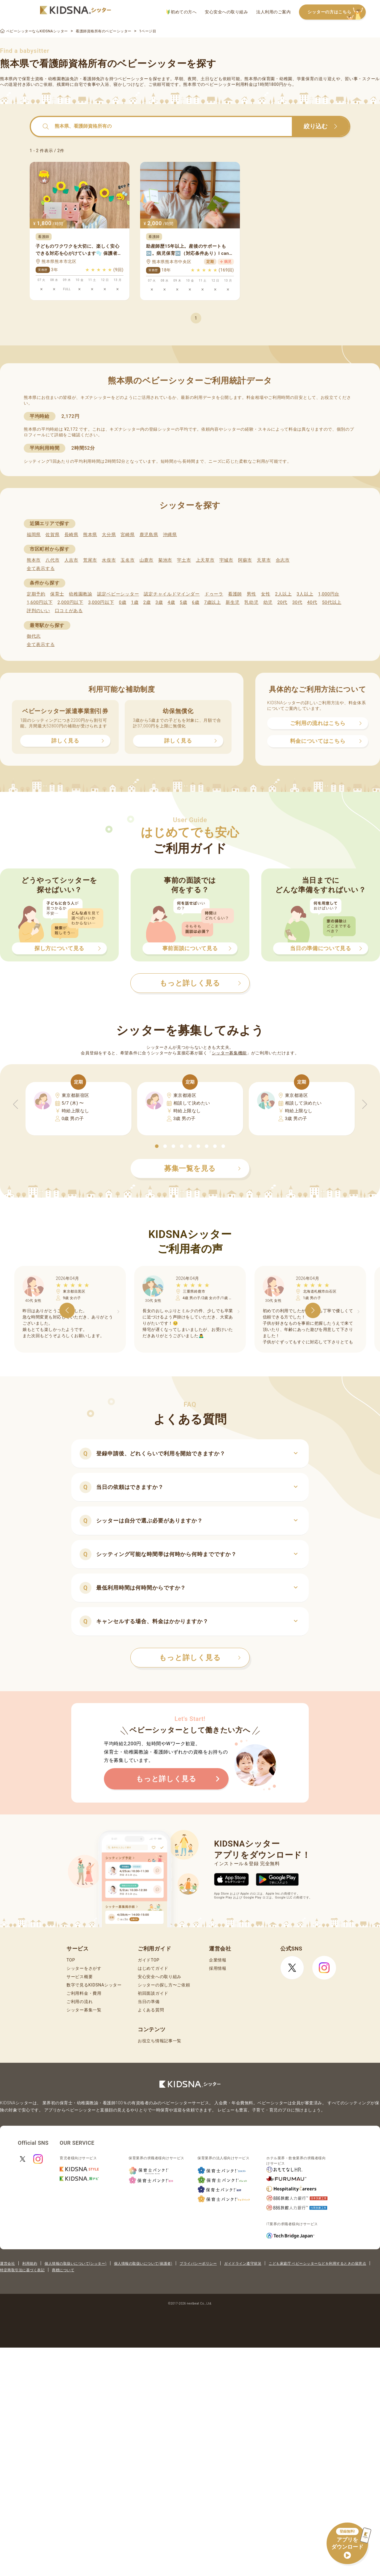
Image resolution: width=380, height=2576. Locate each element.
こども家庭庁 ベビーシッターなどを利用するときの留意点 (317, 2263)
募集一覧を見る (202, 1168)
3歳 (159, 602)
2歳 (147, 602)
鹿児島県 (149, 534)
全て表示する (41, 568)
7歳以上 (212, 602)
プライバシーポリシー (198, 2263)
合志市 (283, 560)
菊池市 (165, 560)
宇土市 (184, 560)
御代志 (34, 636)
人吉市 (71, 560)
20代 (282, 602)
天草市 (264, 560)
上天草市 (205, 560)
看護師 (235, 594)
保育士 (57, 594)
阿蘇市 (245, 560)
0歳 (122, 602)
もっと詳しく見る (200, 1657)
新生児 (233, 602)
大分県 (109, 534)
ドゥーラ (214, 594)
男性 (251, 594)
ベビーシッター (133, 78)
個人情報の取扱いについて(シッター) (76, 2263)
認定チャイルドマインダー (172, 594)
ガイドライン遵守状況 (242, 2263)
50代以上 (331, 602)
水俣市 (109, 560)
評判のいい (38, 610)
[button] (157, 1146)
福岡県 (34, 534)
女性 (265, 594)
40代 (312, 602)
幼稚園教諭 (80, 594)
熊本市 (34, 560)
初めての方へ (181, 12)
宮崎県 (127, 534)
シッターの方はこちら (337, 12)
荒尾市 (90, 560)
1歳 (134, 602)
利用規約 (29, 2263)
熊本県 (90, 534)
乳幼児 (251, 602)
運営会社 (7, 2263)
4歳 (171, 602)
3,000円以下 (101, 602)
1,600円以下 (40, 602)
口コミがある (69, 610)
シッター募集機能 (229, 1053)
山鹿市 (146, 560)
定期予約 (36, 594)
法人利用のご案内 (273, 12)
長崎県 (71, 534)
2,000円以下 (70, 602)
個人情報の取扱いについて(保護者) (143, 2263)
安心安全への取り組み (226, 12)
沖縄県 (170, 534)
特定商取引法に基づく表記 (22, 2270)
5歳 (183, 602)
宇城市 (226, 560)
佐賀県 (52, 534)
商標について (63, 2270)
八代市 (52, 560)
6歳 (196, 602)
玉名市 (127, 560)
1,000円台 (328, 594)
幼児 (268, 602)
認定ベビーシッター (118, 594)
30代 (297, 602)
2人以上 (283, 594)
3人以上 (305, 594)
